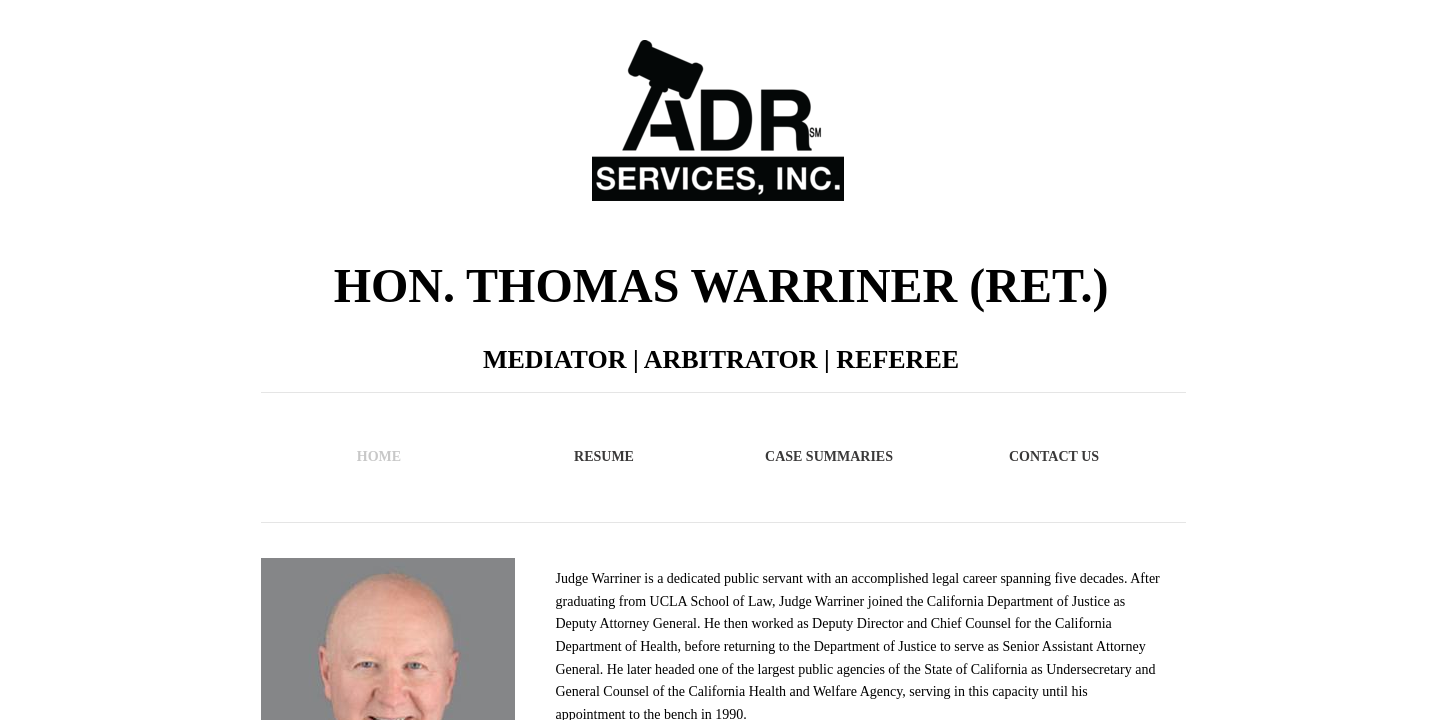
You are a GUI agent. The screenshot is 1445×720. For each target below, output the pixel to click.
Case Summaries (829, 456)
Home (379, 456)
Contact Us (1054, 456)
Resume (604, 456)
